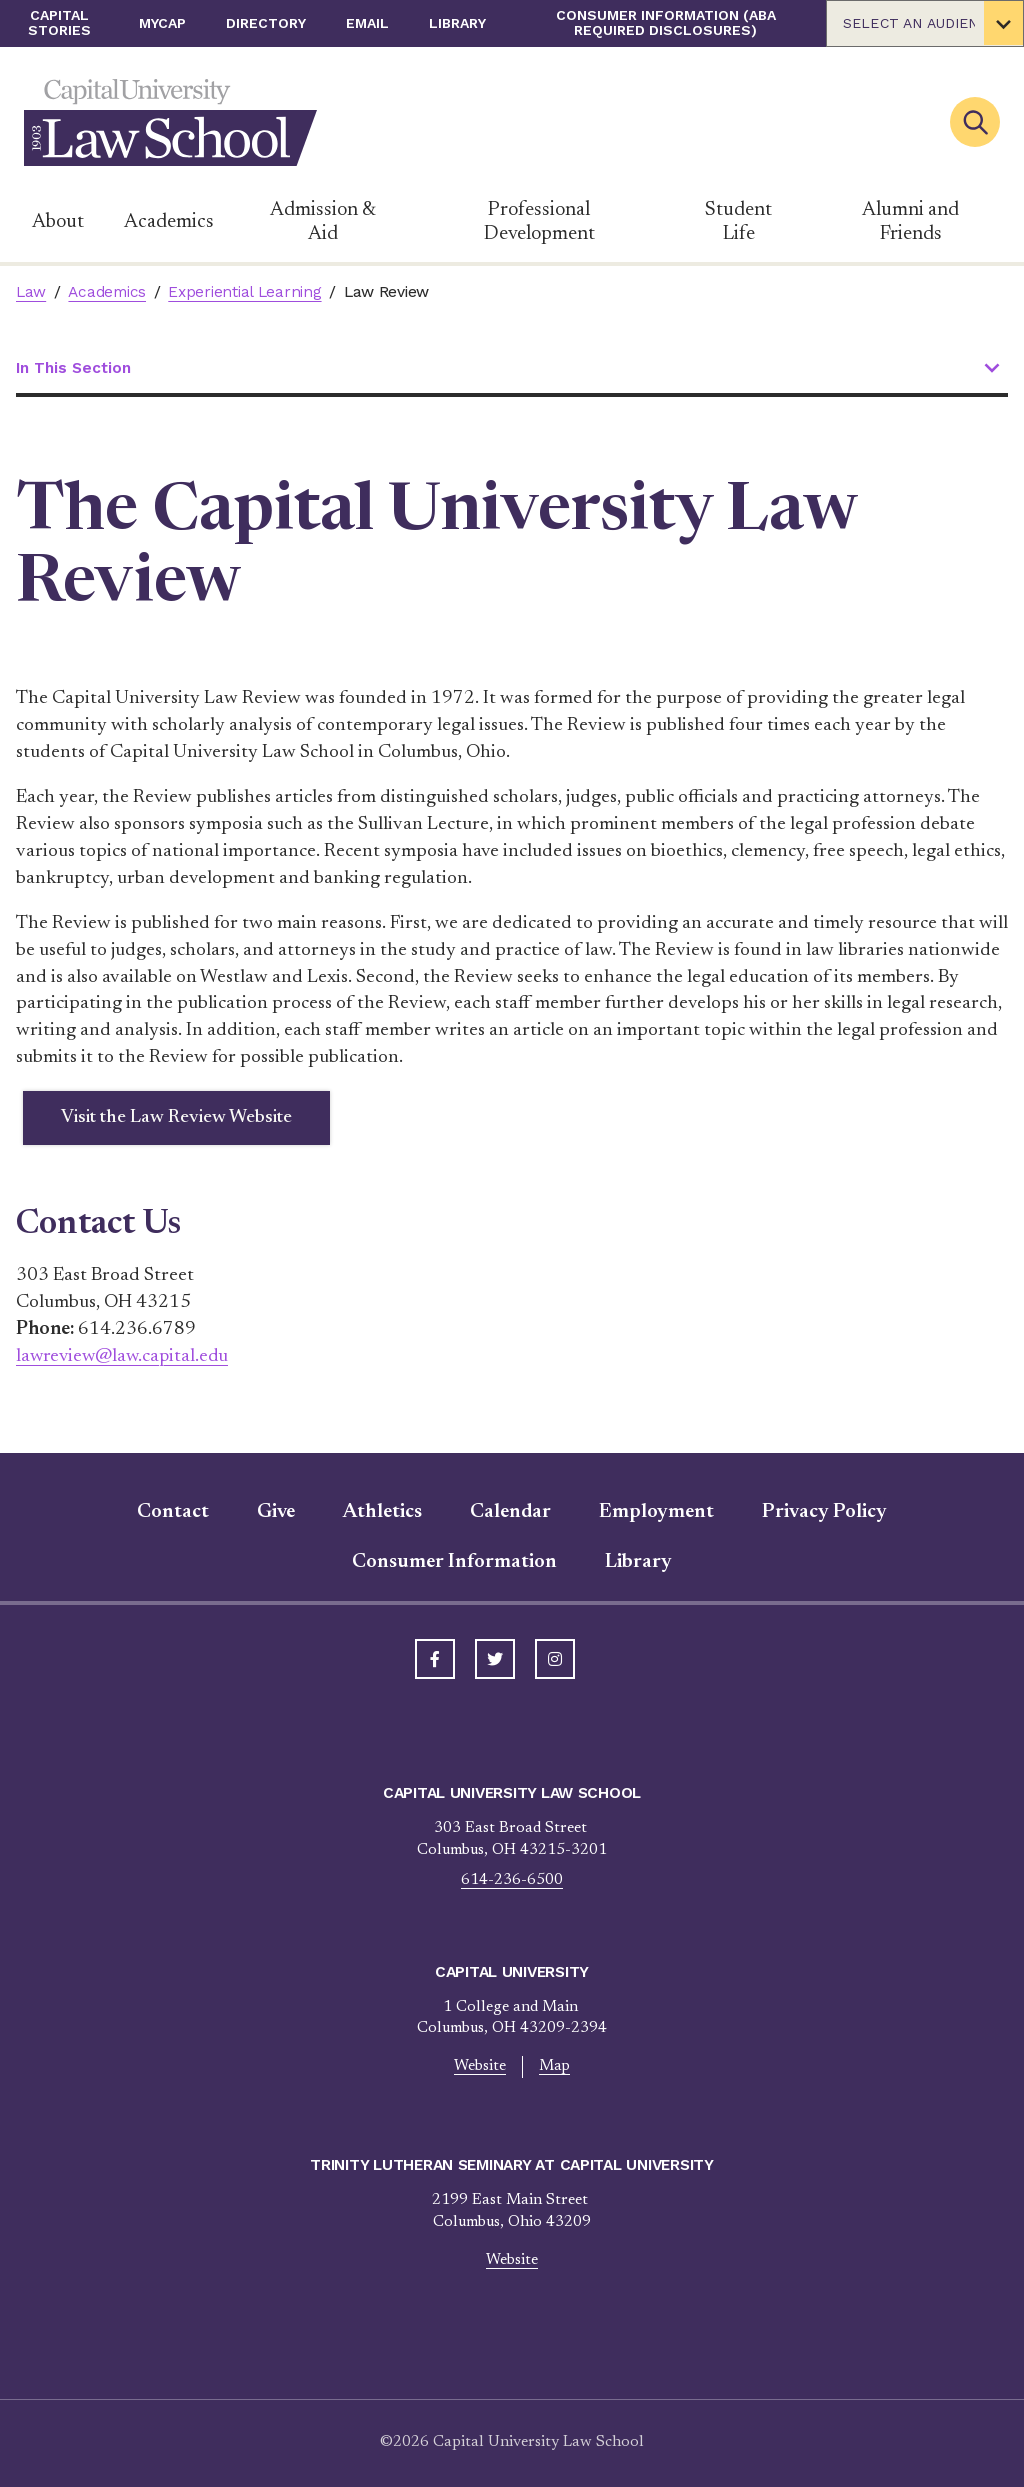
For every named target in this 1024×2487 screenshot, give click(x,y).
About (58, 222)
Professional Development (539, 222)
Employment (656, 1513)
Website (480, 2067)
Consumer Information (454, 1563)
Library (457, 23)
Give (276, 1513)
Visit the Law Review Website (178, 1117)
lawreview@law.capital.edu (125, 1356)
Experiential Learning (244, 292)
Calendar (510, 1513)
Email (367, 23)
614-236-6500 (512, 1881)
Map (555, 2067)
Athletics (382, 1513)
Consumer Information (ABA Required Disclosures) (666, 22)
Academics (169, 222)
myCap (162, 23)
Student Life (738, 222)
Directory (266, 23)
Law (31, 292)
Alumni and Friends (910, 222)
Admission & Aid (323, 222)
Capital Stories (59, 22)
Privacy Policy (824, 1513)
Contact (173, 1513)
